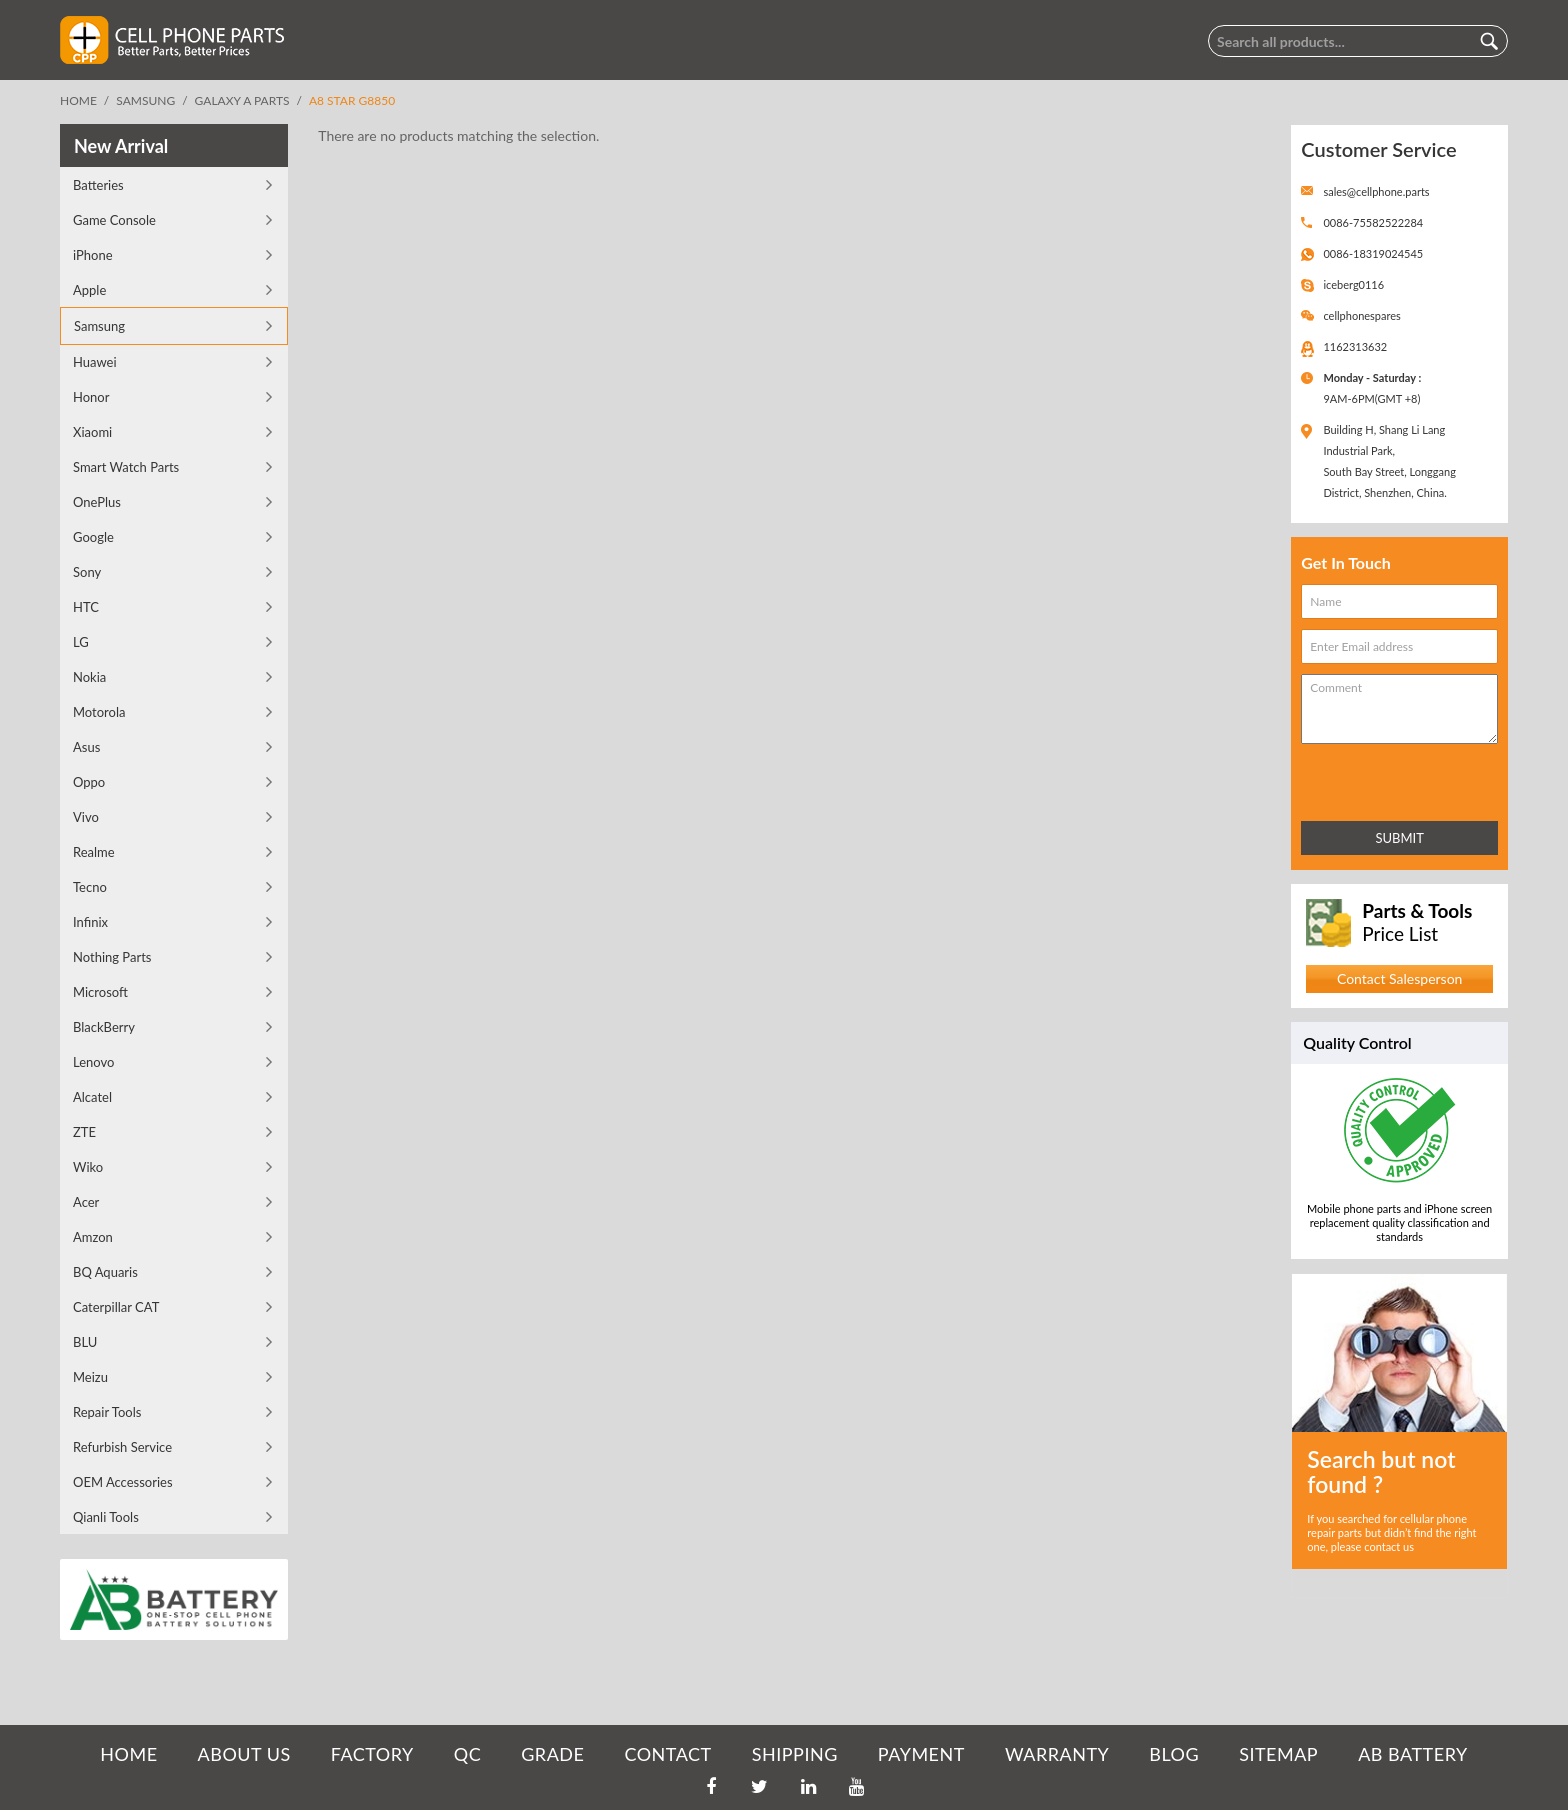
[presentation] (1389, 778)
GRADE (552, 1754)
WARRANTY (1057, 1754)
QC (467, 1754)
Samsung (145, 100)
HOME (128, 1754)
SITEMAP (1278, 1754)
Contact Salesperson (1399, 978)
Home (78, 100)
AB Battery (1412, 1754)
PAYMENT (921, 1754)
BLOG (1174, 1754)
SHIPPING (795, 1754)
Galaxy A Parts (242, 100)
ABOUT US (244, 1754)
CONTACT (667, 1754)
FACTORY (372, 1754)
